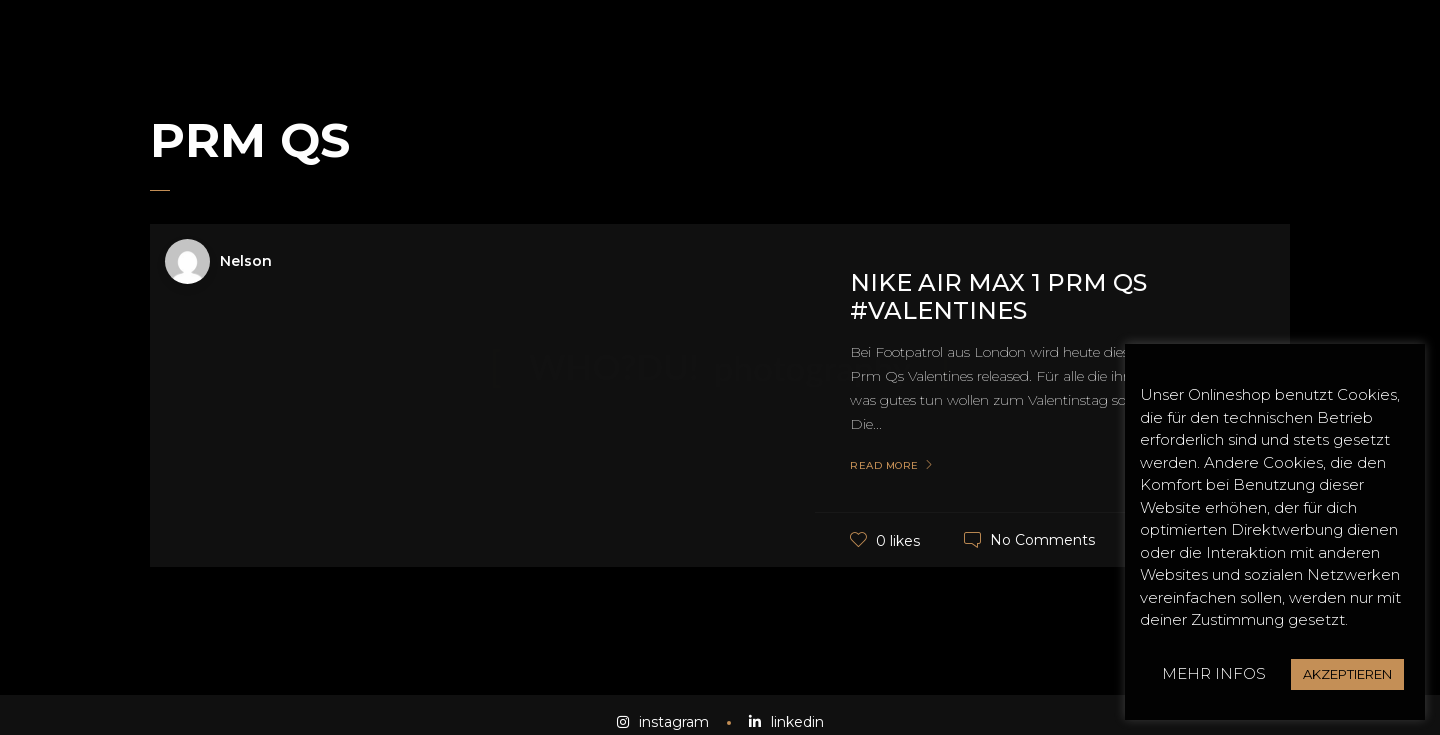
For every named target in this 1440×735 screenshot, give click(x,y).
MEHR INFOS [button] (1214, 673)
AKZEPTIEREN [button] (1347, 674)
